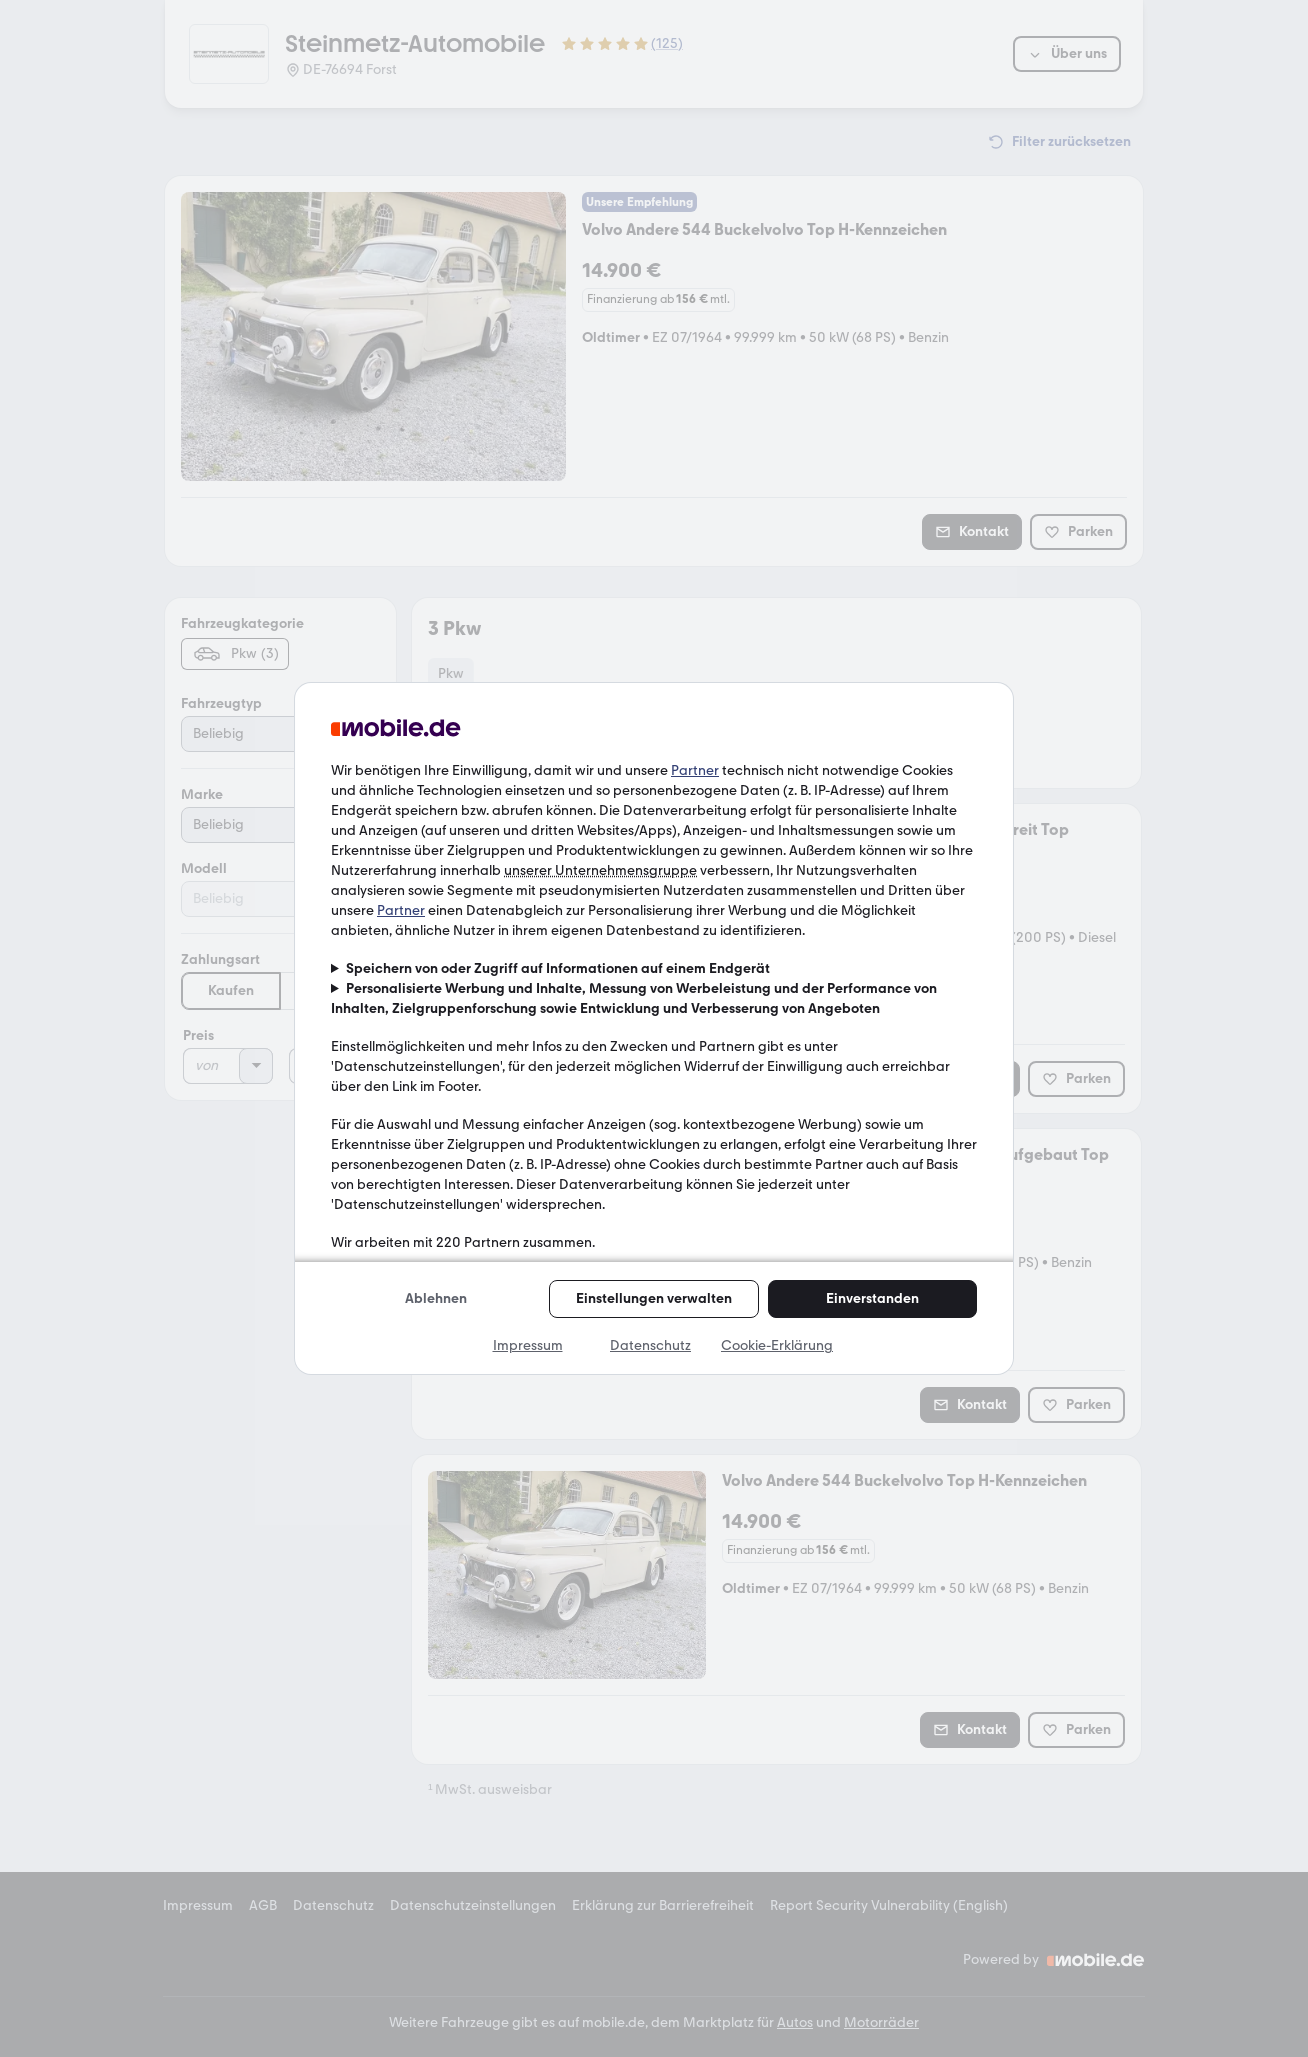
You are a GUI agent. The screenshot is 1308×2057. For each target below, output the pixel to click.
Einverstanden (872, 1298)
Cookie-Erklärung (777, 1345)
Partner (695, 770)
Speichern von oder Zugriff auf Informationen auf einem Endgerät (558, 968)
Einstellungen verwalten (654, 1298)
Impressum (528, 1345)
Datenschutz (650, 1345)
